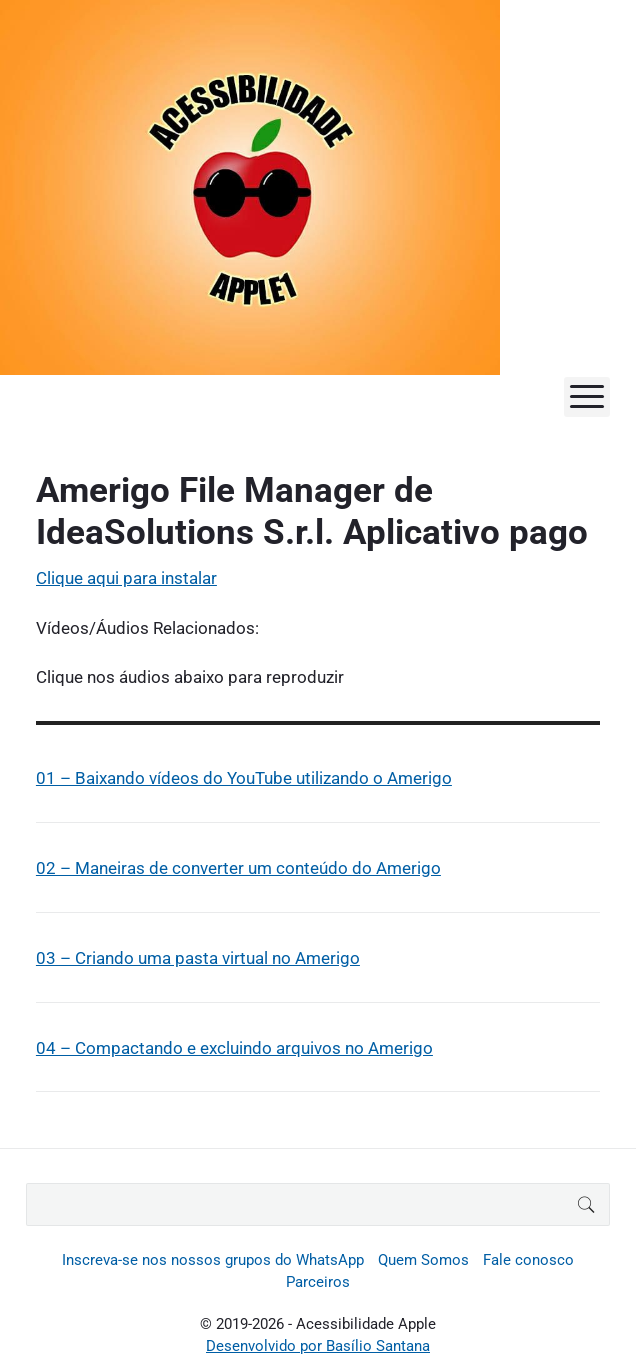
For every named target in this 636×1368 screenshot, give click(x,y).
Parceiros (318, 1282)
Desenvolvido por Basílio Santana (318, 1346)
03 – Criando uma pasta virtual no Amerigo (198, 958)
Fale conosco (528, 1260)
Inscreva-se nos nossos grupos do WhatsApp (213, 1260)
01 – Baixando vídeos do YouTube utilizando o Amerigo (244, 778)
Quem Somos (423, 1260)
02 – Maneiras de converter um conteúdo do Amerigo (238, 868)
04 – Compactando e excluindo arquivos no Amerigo (234, 1048)
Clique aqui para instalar (126, 578)
